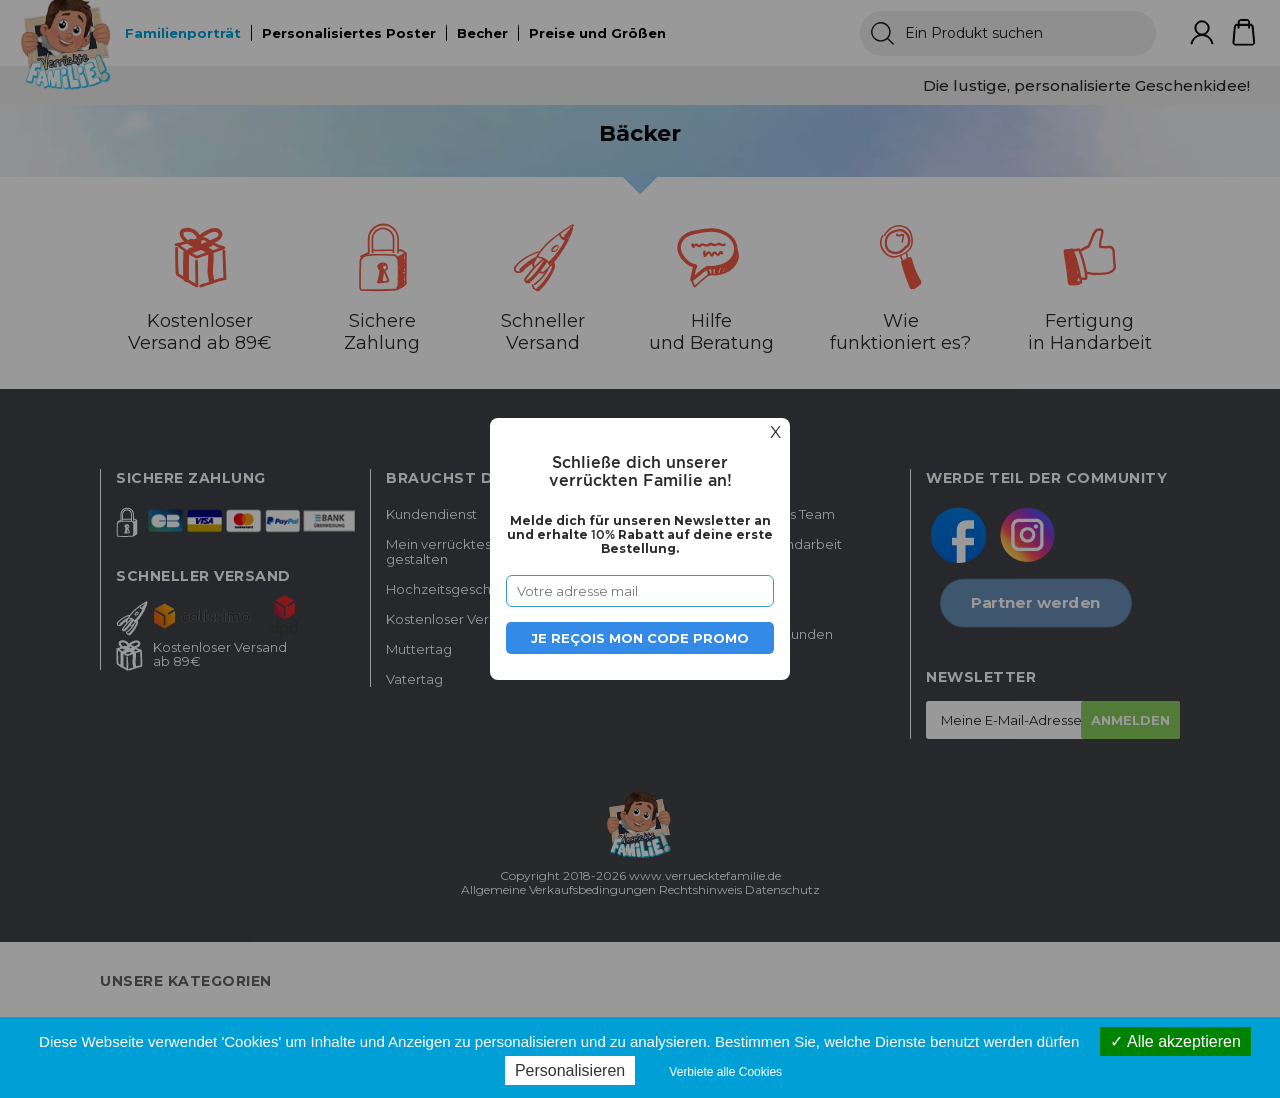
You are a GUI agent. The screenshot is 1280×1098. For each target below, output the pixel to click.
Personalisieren (570, 1070)
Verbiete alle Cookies (725, 1072)
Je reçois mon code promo (640, 638)
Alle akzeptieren (1175, 1041)
